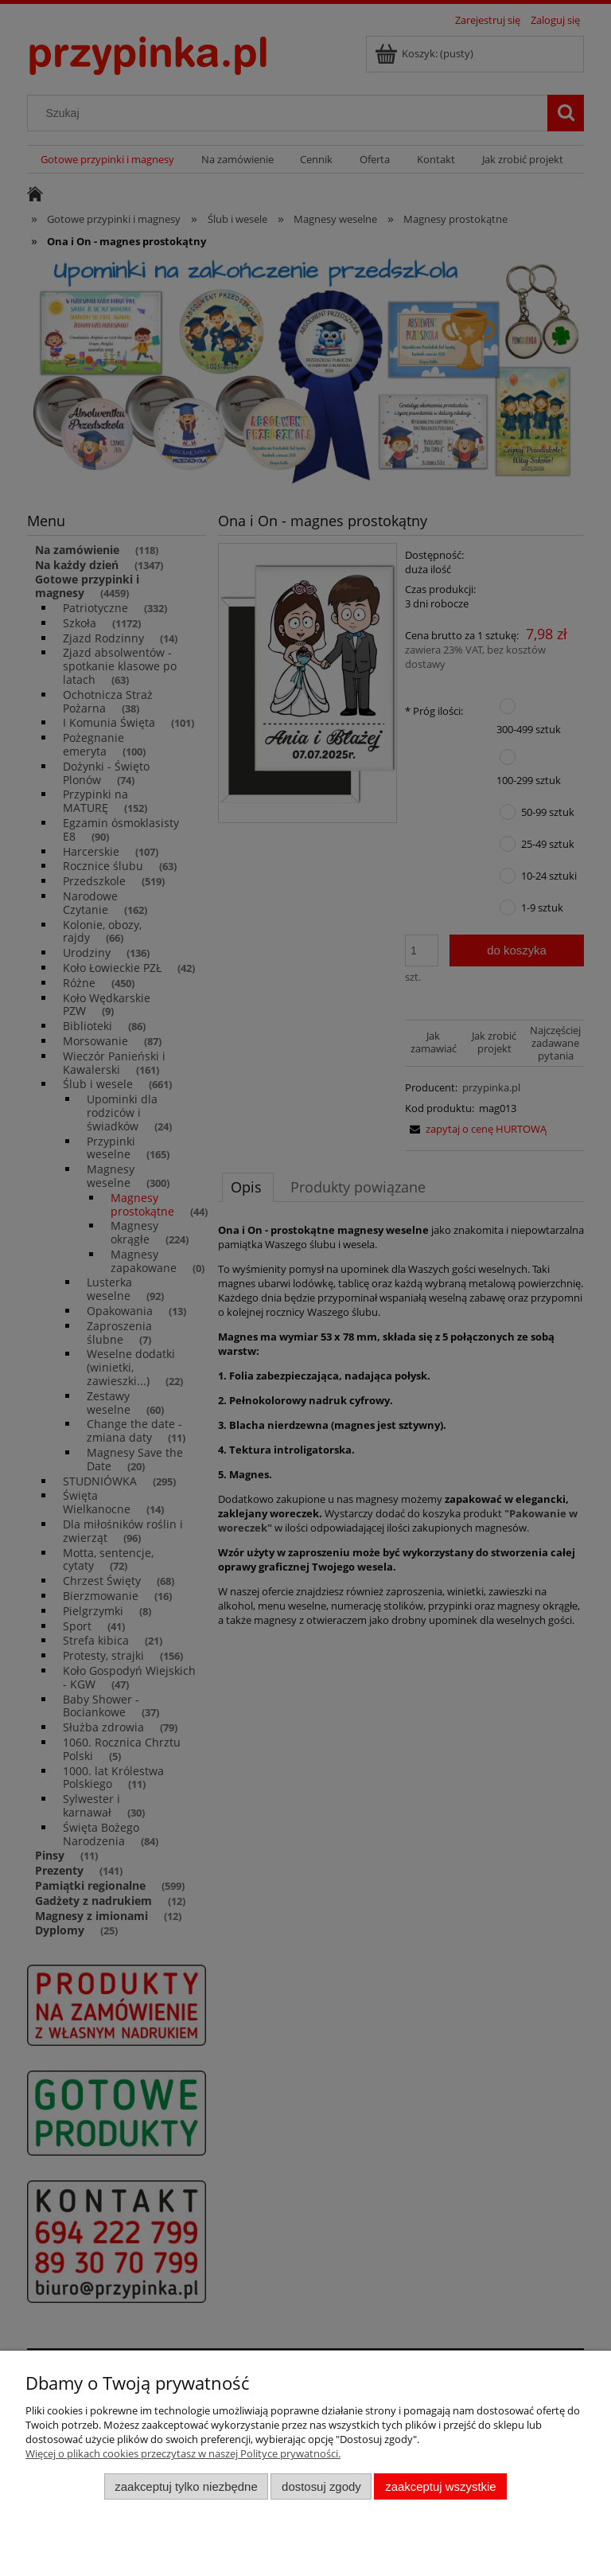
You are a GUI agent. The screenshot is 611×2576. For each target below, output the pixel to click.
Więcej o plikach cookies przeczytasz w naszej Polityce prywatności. (183, 2453)
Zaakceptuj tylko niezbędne (186, 2486)
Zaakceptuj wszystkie (440, 2486)
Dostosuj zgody (321, 2486)
